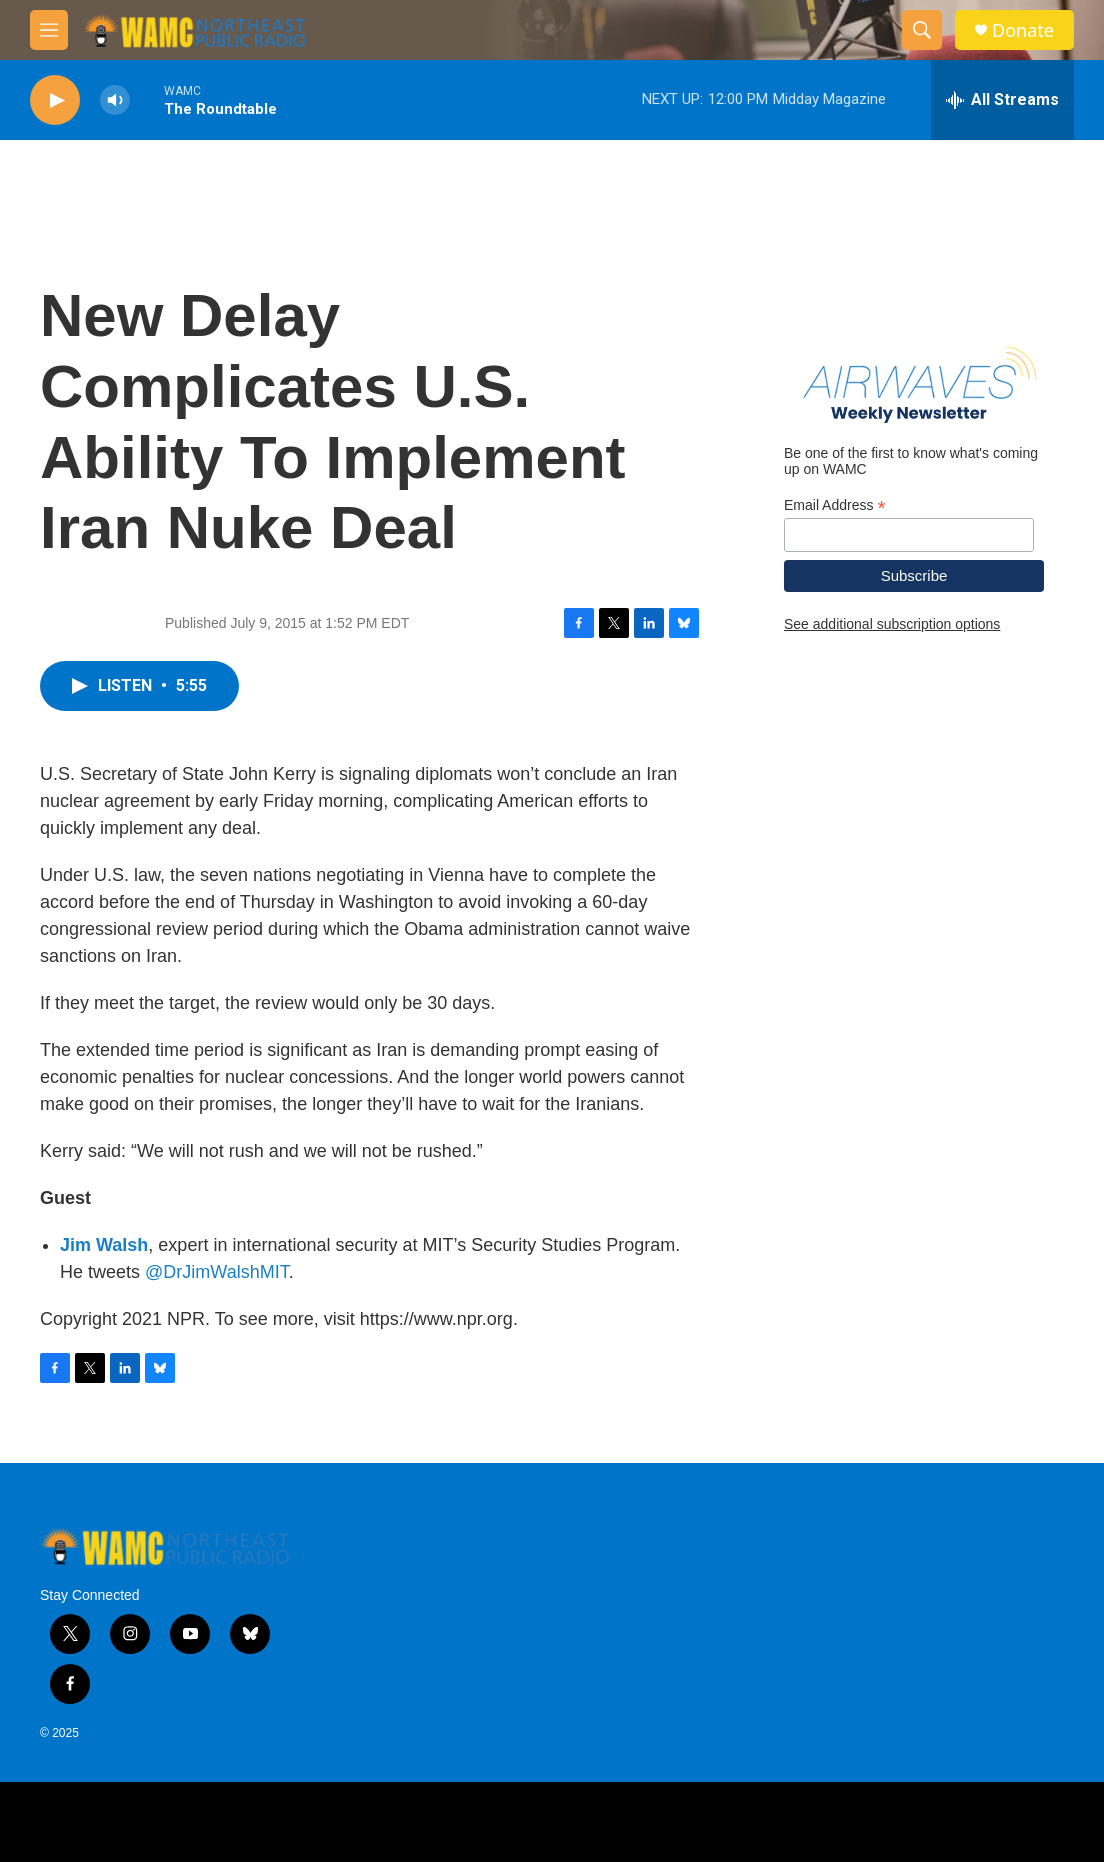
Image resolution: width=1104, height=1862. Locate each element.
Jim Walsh (104, 1245)
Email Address (835, 505)
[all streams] (1002, 100)
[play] (55, 100)
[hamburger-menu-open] (49, 30)
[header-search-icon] (922, 30)
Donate (1023, 30)
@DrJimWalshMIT (217, 1272)
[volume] (115, 100)
